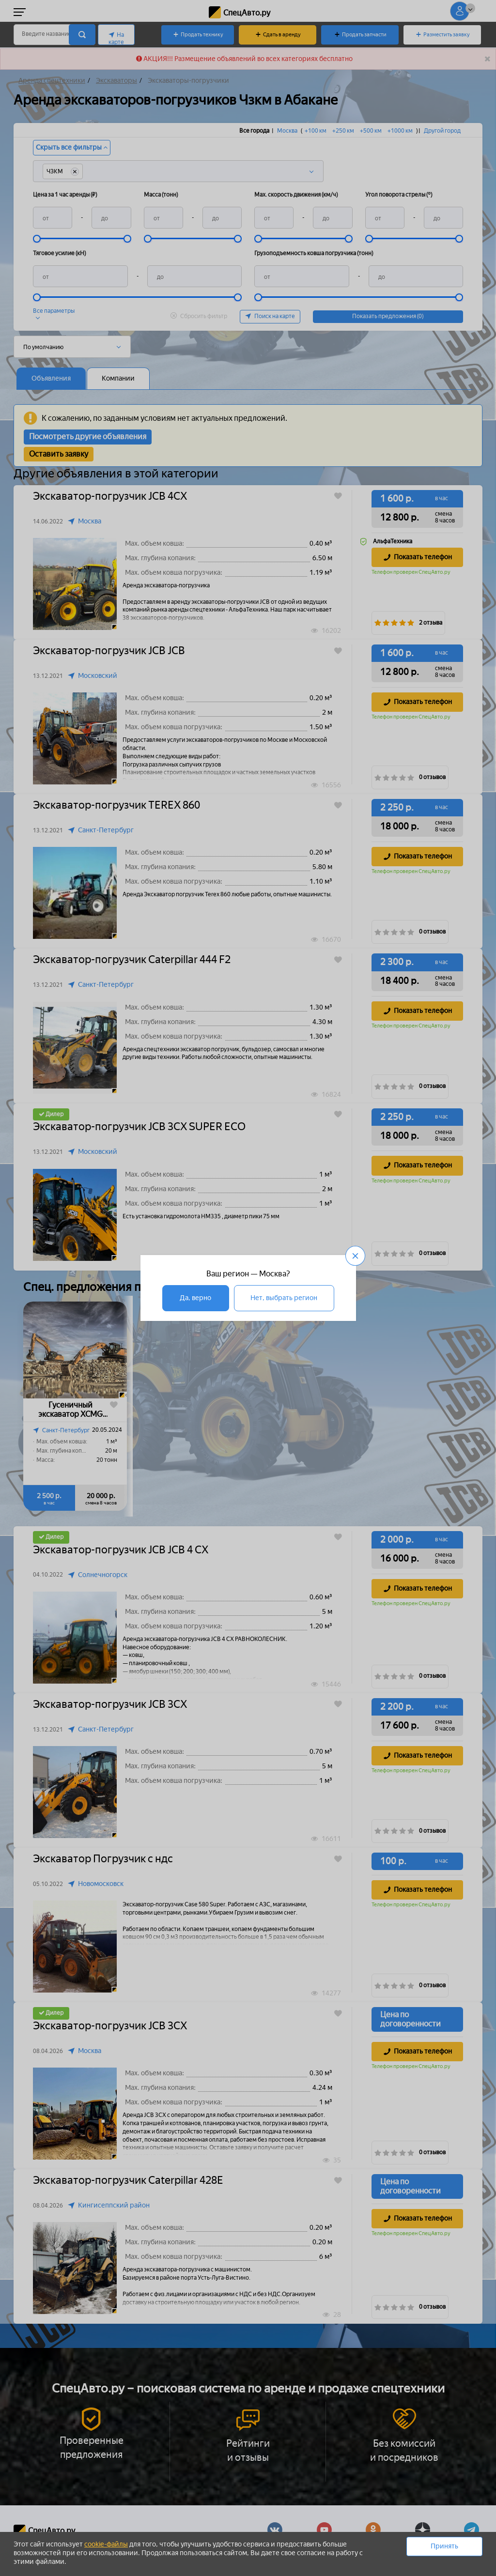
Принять (444, 2546)
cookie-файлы (106, 2544)
